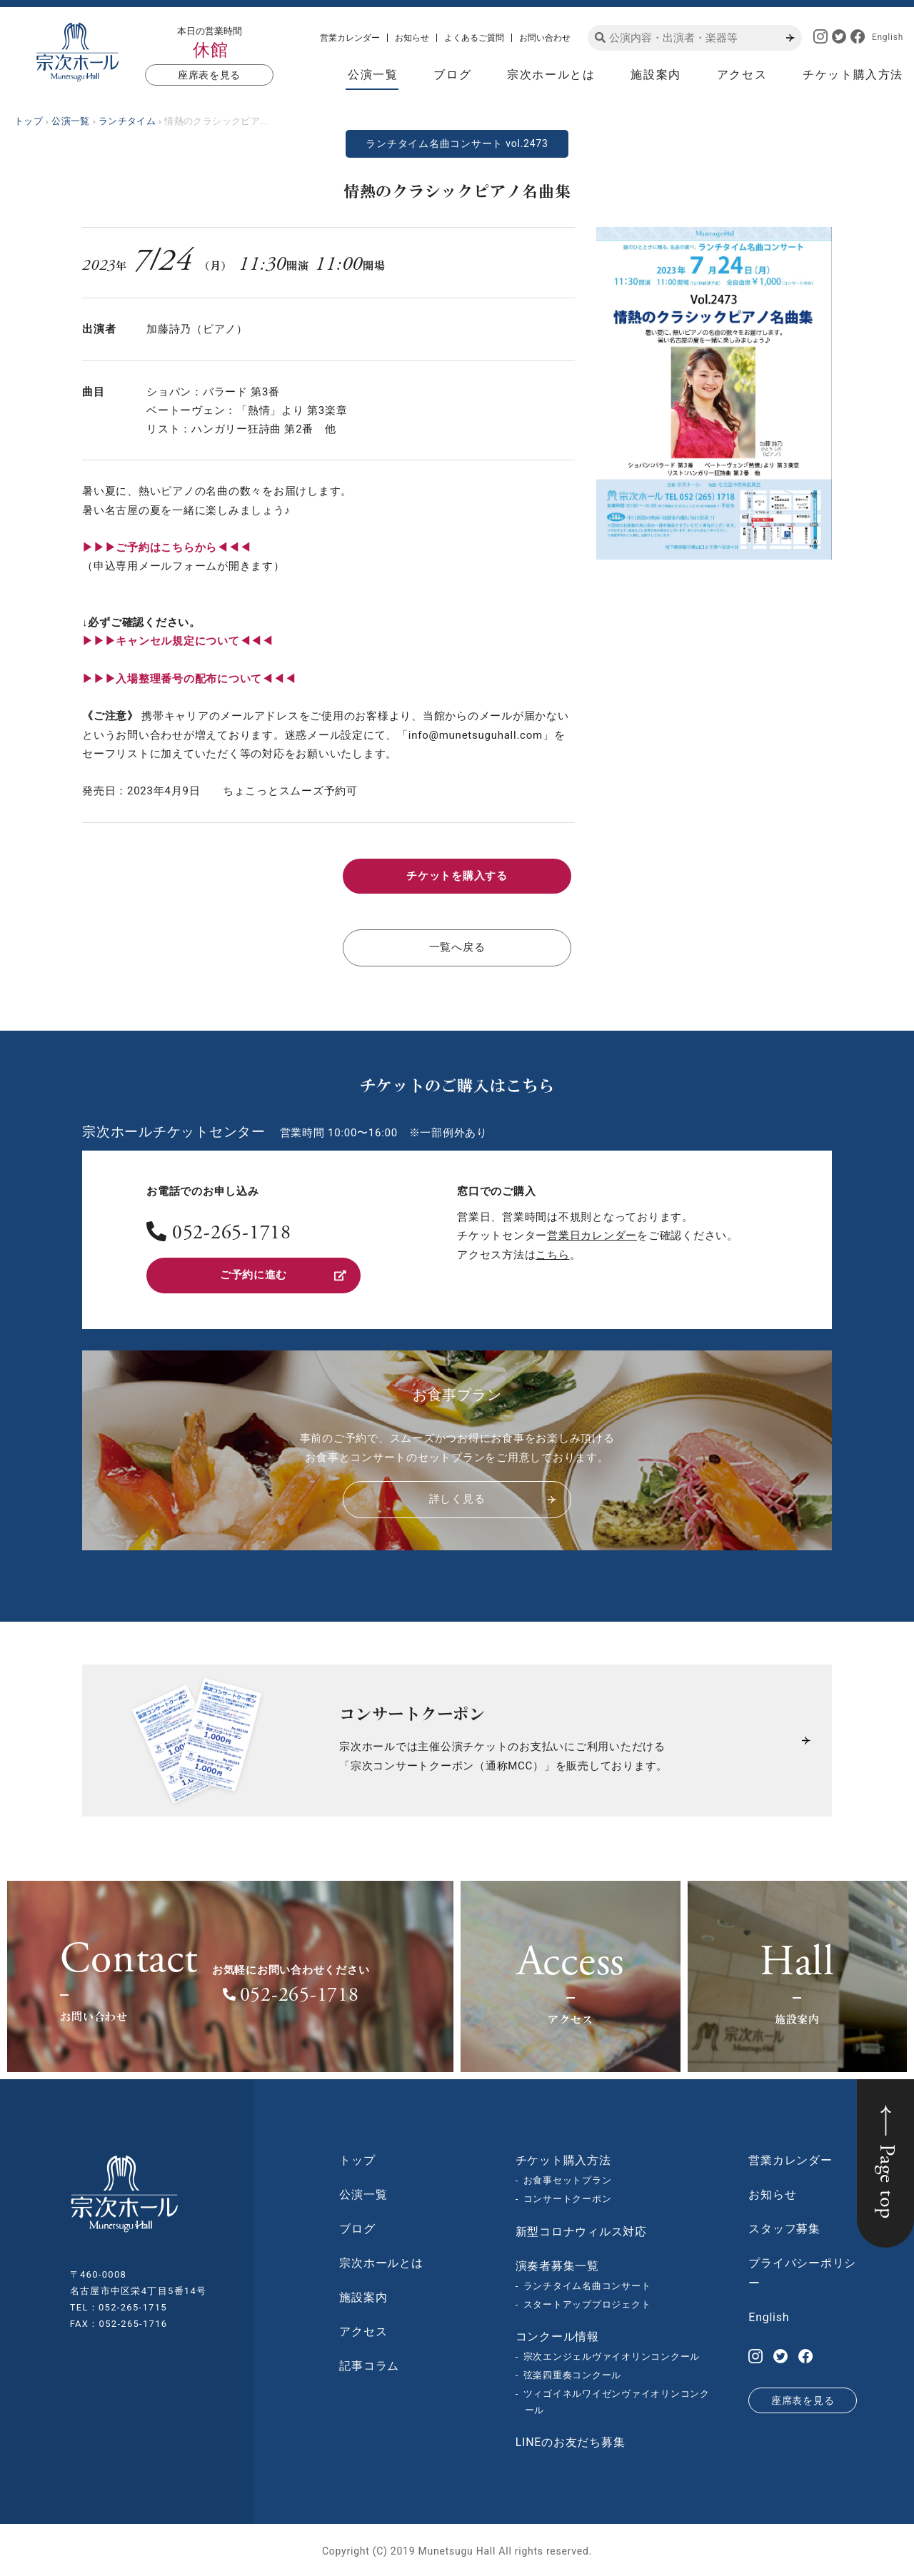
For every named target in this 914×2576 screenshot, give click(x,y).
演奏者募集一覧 (557, 2264)
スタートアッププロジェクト (587, 2302)
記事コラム (369, 2363)
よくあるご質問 (474, 38)
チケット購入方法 (853, 74)
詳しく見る (492, 1497)
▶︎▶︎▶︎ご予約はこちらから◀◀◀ (166, 547)
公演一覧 (373, 74)
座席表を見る (209, 75)
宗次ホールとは (551, 74)
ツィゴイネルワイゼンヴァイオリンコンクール (616, 2399)
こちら (552, 1253)
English (887, 37)
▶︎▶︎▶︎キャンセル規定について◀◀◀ (177, 641)
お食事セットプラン (567, 2178)
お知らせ (412, 38)
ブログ (452, 74)
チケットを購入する (457, 875)
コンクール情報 (557, 2334)
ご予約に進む (283, 1274)
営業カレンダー (350, 38)
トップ (357, 2158)
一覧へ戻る (457, 947)
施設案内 (656, 74)
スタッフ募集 (784, 2226)
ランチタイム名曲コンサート (587, 2283)
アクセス (742, 74)
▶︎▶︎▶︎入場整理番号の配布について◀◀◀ (189, 678)
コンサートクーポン (567, 2196)
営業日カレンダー (592, 1234)
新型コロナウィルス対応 (581, 2229)
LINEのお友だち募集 (571, 2440)
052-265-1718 (231, 1233)
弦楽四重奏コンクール (572, 2373)
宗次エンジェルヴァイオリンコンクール (611, 2354)
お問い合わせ (545, 38)
